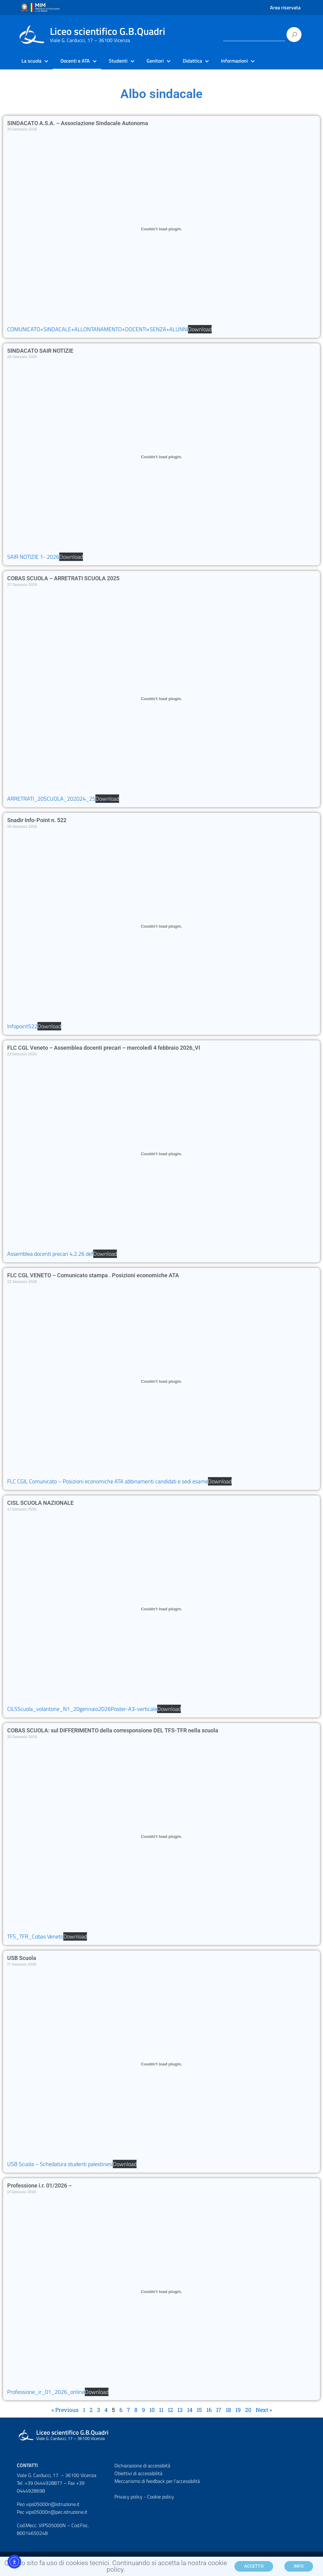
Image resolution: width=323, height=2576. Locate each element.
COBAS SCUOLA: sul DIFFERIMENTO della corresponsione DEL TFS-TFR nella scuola (112, 1730)
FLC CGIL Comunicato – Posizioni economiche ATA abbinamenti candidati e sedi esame (107, 1481)
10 (152, 2410)
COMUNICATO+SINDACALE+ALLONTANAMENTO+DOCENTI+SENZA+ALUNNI (97, 329)
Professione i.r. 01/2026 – (39, 2185)
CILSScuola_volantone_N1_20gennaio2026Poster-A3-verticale (82, 1709)
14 (189, 2410)
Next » (264, 2410)
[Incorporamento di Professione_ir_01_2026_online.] (161, 2291)
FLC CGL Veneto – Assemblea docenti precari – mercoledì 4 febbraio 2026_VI (103, 1047)
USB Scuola (21, 1958)
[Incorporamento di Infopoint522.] (161, 926)
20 (248, 2410)
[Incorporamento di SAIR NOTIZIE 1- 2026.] (161, 456)
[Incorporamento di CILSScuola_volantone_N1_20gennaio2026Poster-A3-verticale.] (161, 1608)
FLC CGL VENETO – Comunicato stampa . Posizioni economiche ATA (93, 1275)
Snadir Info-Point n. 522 (36, 820)
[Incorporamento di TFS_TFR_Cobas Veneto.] (161, 1836)
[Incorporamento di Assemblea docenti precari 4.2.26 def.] (161, 1153)
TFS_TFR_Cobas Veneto (35, 1936)
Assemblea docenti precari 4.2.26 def (50, 1254)
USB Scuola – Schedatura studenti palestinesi (60, 2164)
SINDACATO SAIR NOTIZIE (40, 350)
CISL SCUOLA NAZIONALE (40, 1503)
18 (228, 2410)
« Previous (65, 2410)
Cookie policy (160, 2496)
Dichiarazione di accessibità (142, 2465)
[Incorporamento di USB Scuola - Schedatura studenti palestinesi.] (161, 2064)
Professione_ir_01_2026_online (46, 2392)
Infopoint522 (22, 1026)
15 (199, 2410)
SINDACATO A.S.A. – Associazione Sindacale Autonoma (77, 123)
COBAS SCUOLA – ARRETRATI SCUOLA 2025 (63, 578)
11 (161, 2410)
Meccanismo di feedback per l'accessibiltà (157, 2481)
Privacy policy (128, 2496)
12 (170, 2410)
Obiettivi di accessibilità (138, 2473)
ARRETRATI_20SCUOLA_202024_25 (51, 798)
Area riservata (285, 7)
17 (218, 2410)
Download (200, 329)
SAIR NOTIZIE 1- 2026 (33, 557)
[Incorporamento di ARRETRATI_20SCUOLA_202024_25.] (161, 698)
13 (180, 2410)
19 (238, 2410)
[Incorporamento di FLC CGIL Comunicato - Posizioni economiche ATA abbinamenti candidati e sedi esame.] (161, 1381)
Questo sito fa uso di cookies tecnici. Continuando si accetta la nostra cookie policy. (115, 2567)
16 (209, 2410)
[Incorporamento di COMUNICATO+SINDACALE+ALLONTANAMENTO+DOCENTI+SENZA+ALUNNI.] (161, 229)
